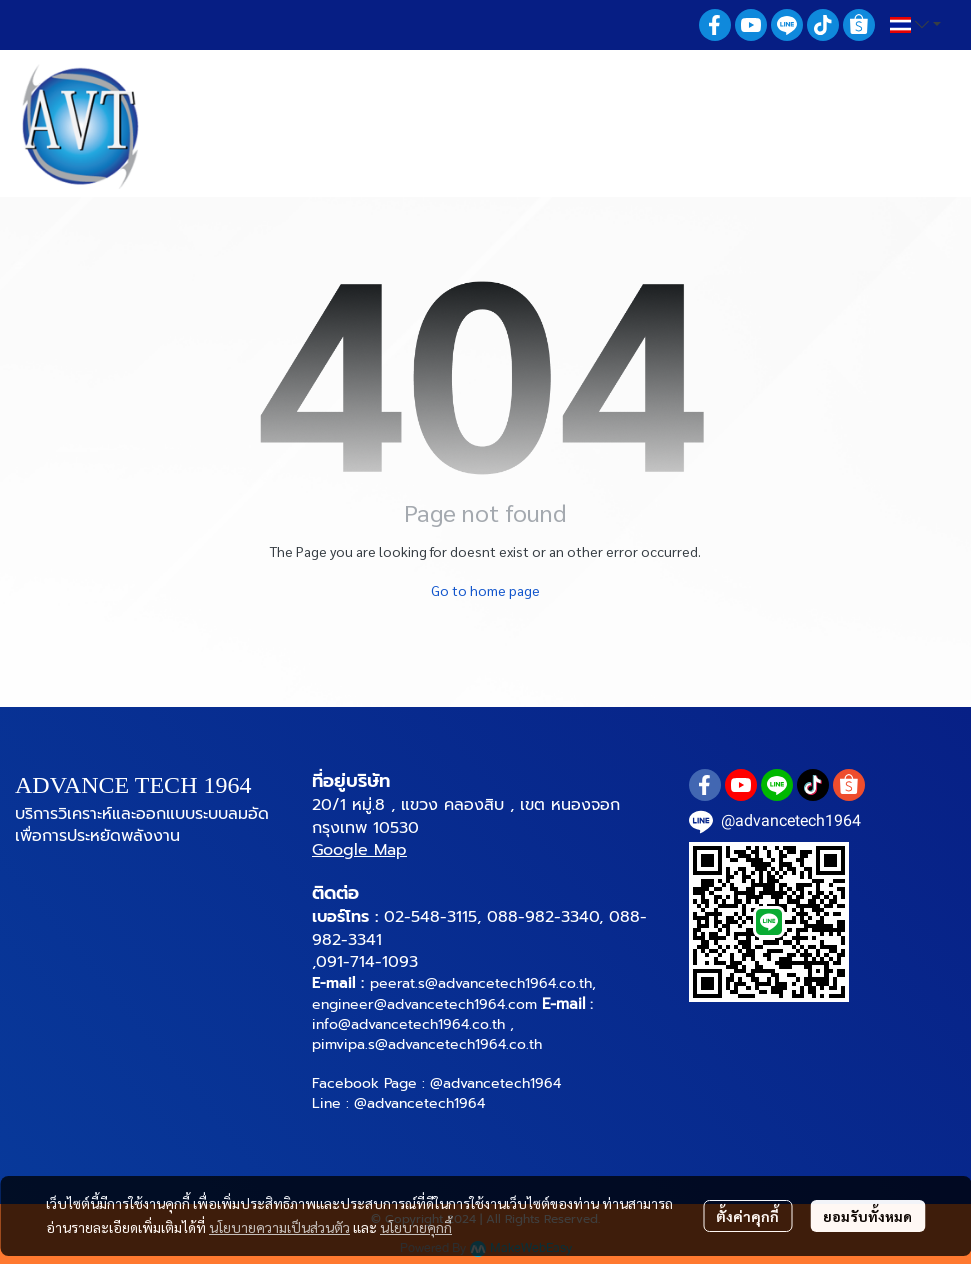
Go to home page (485, 590)
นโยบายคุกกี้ (416, 1227)
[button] (915, 25)
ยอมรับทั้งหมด (867, 1216)
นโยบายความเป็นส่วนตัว (279, 1227)
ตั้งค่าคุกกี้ (747, 1216)
